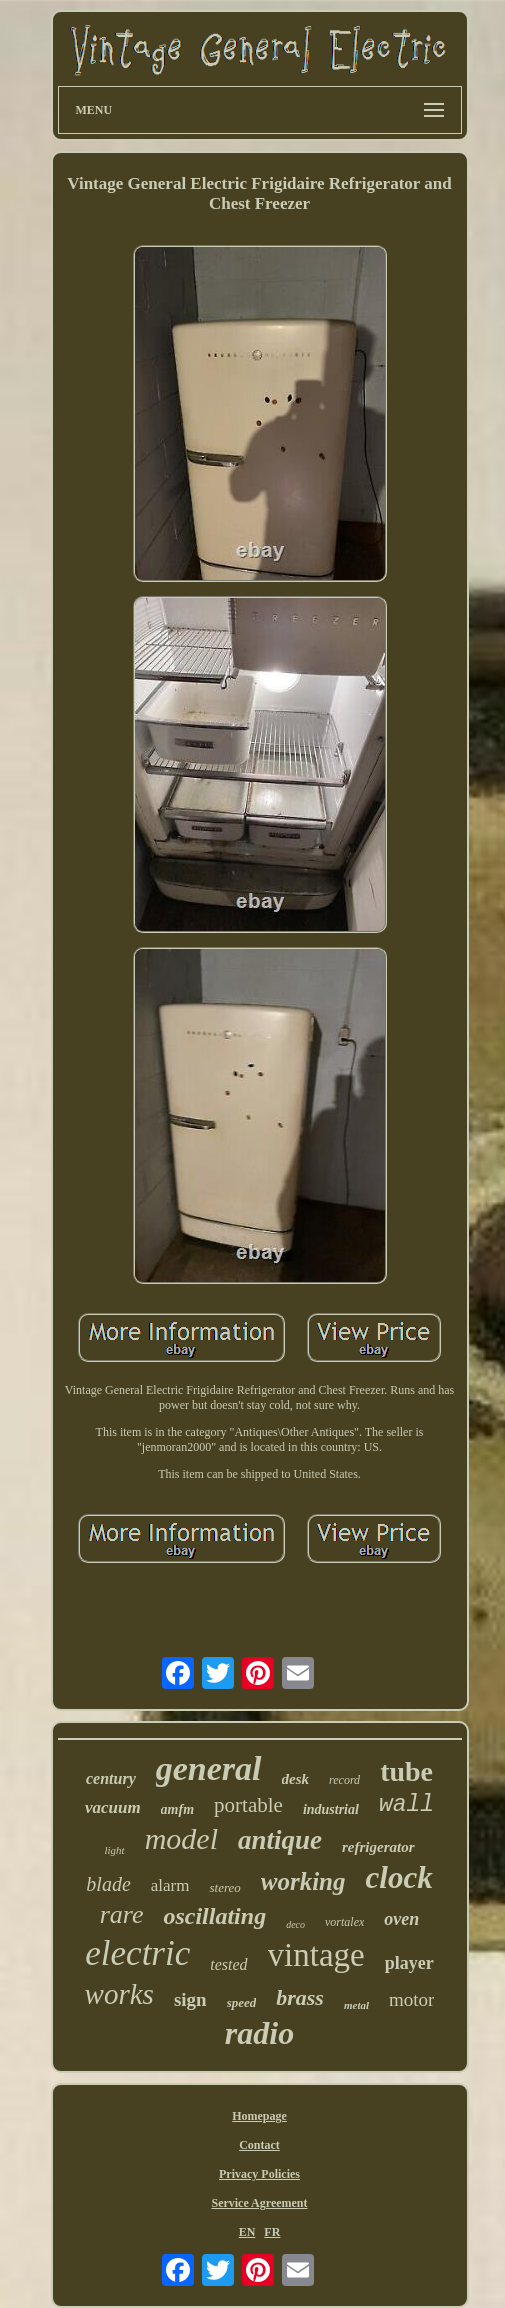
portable (248, 1805)
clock (399, 1877)
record (344, 1780)
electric (137, 1953)
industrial (331, 1809)
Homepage (259, 2116)
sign (190, 1999)
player (409, 1963)
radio (259, 2033)
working (303, 1881)
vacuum (113, 1807)
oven (401, 1919)
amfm (177, 1809)
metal (356, 2005)
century (111, 1778)
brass (300, 1997)
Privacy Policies (259, 2174)
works (119, 1994)
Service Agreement (259, 2203)
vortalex (344, 1922)
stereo (224, 1887)
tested (228, 1964)
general (209, 1768)
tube (406, 1771)
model (181, 1838)
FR (272, 2232)
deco (295, 1924)
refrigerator (378, 1847)
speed (242, 2002)
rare (122, 1914)
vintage (316, 1955)
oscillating (214, 1916)
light (114, 1850)
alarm (170, 1885)
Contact (259, 2145)
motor (411, 1999)
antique (280, 1840)
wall (406, 1805)
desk (296, 1779)
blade (108, 1884)
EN (247, 2232)
